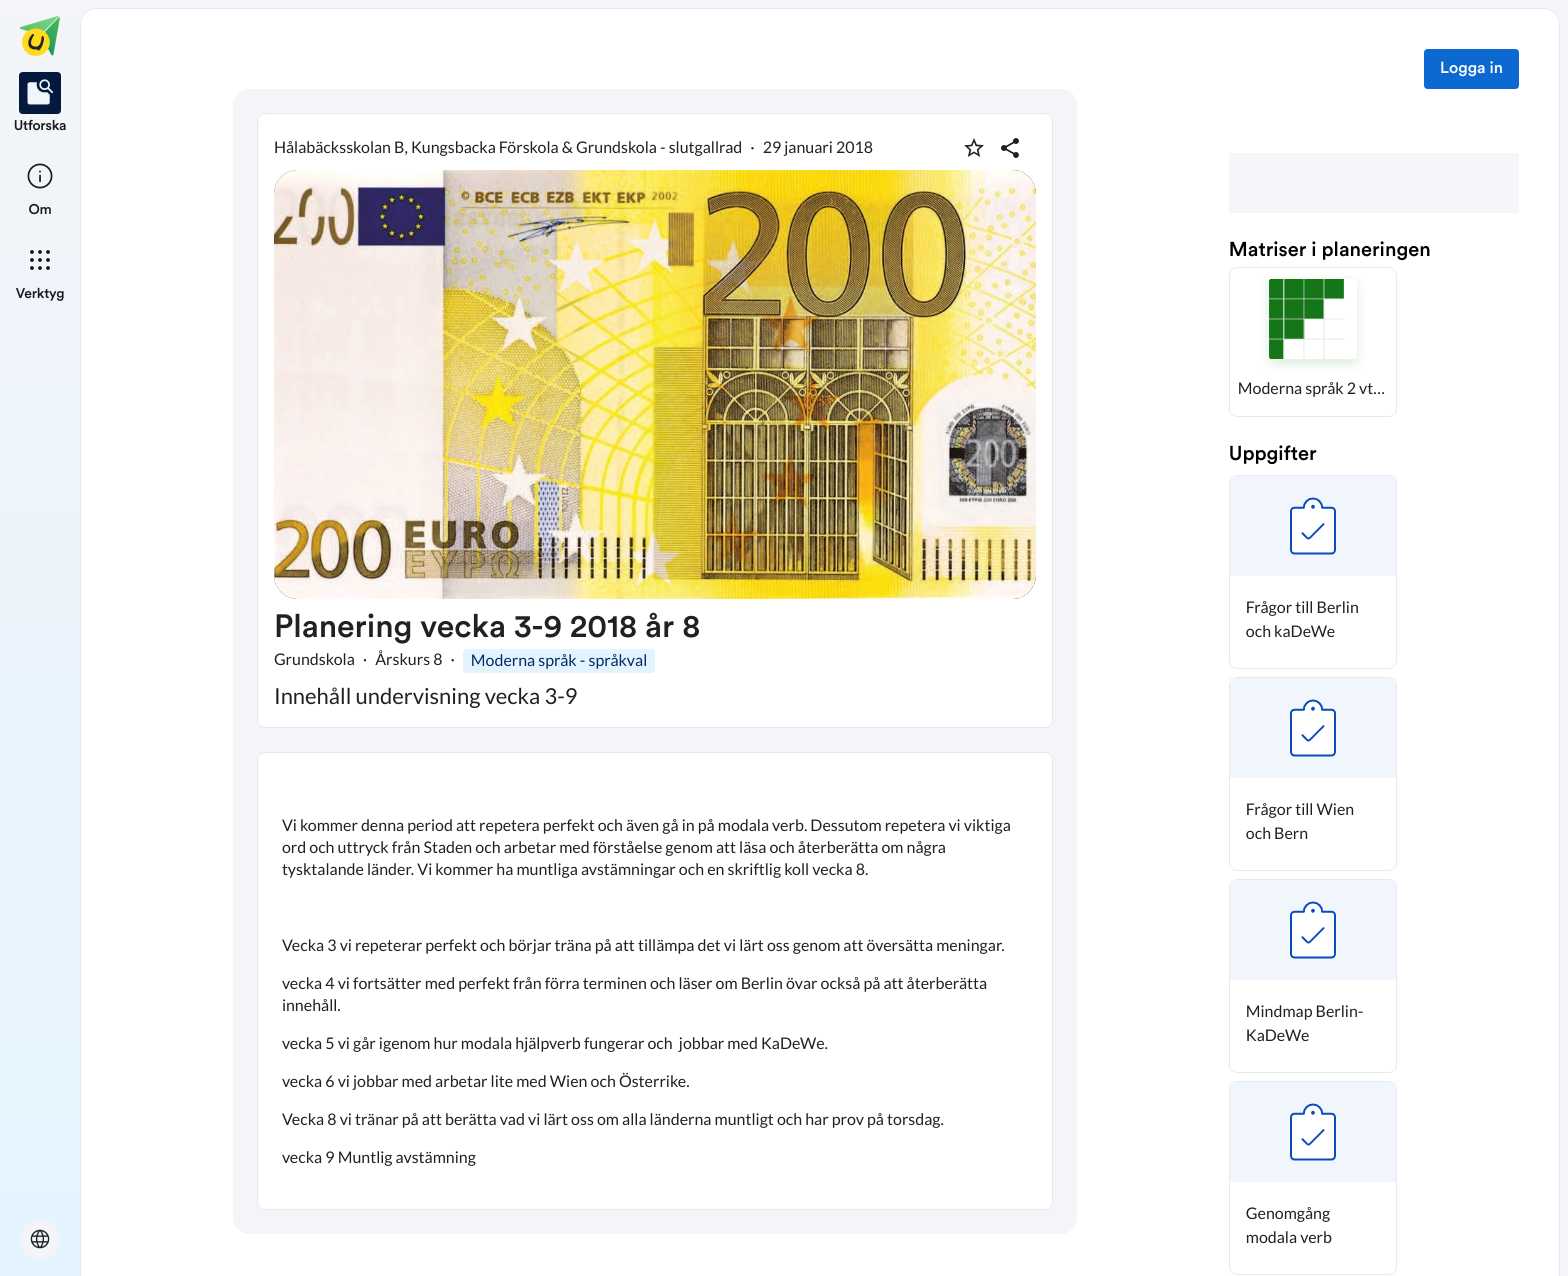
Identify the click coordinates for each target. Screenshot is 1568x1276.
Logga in (1471, 69)
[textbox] (655, 981)
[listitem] (40, 104)
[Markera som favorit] (974, 148)
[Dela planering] (1010, 148)
